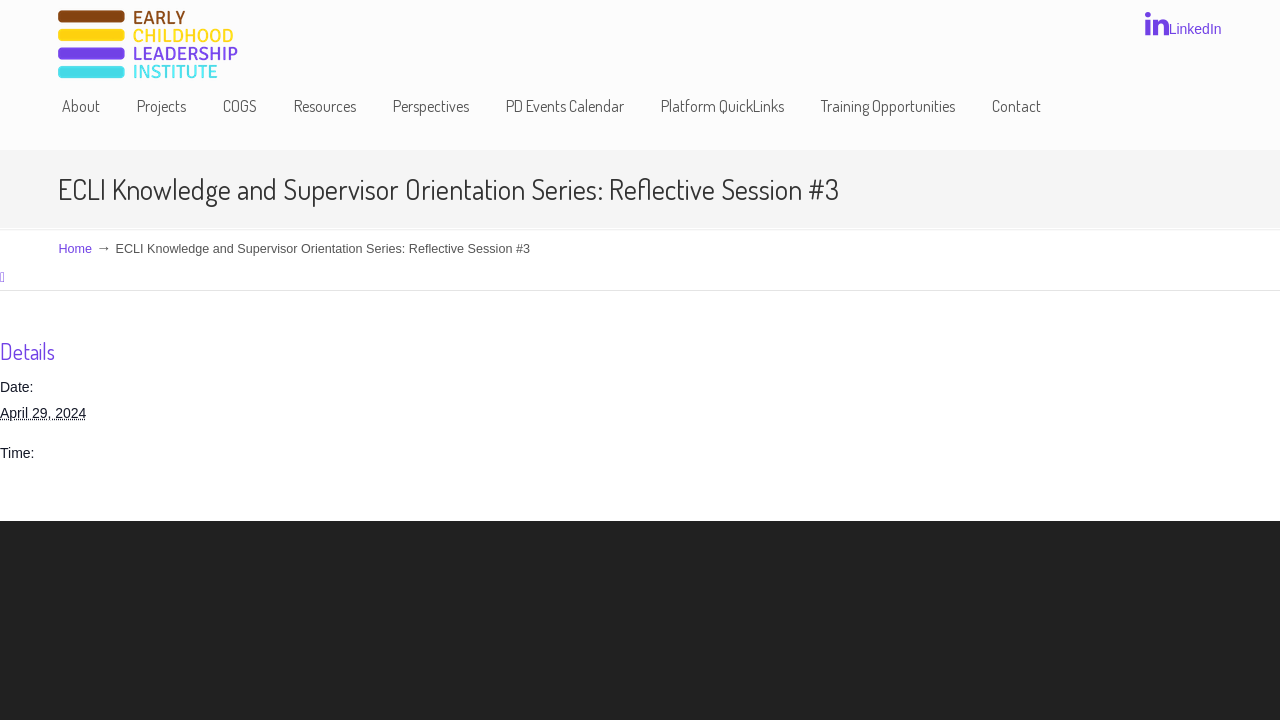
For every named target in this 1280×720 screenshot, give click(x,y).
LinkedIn (1183, 24)
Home (75, 249)
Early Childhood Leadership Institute (148, 45)
